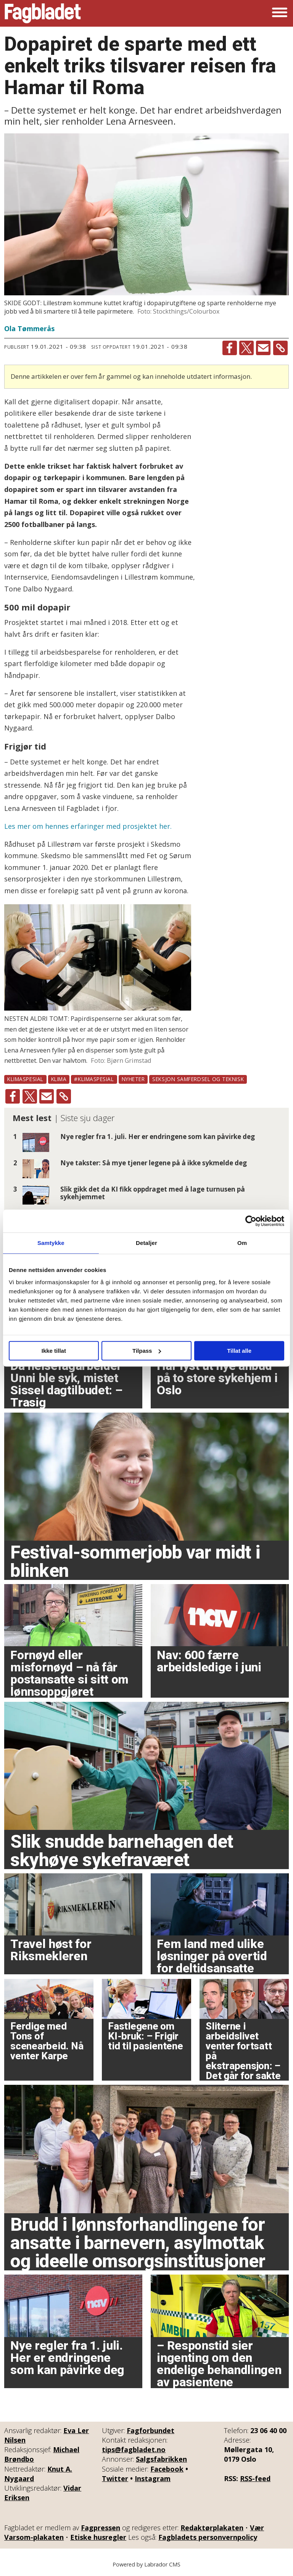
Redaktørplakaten (211, 2527)
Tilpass (146, 1350)
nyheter (133, 1079)
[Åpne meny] (280, 13)
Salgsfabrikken (161, 2459)
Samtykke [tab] (50, 1243)
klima (59, 1079)
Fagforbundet (150, 2430)
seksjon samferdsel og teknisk (198, 1079)
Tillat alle (239, 1350)
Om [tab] (242, 1243)
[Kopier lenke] (280, 348)
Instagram (153, 2478)
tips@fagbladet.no (134, 2449)
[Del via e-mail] (263, 348)
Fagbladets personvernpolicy (207, 2537)
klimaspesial (25, 1079)
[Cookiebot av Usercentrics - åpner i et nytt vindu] (250, 1221)
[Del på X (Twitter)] (246, 348)
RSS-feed (255, 2478)
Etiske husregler (98, 2537)
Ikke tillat (54, 1350)
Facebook (167, 2468)
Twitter (115, 2478)
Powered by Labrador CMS (146, 2564)
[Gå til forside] (43, 13)
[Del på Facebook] (229, 348)
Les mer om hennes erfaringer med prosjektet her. (88, 826)
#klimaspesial (94, 1079)
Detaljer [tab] (146, 1243)
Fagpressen (100, 2527)
